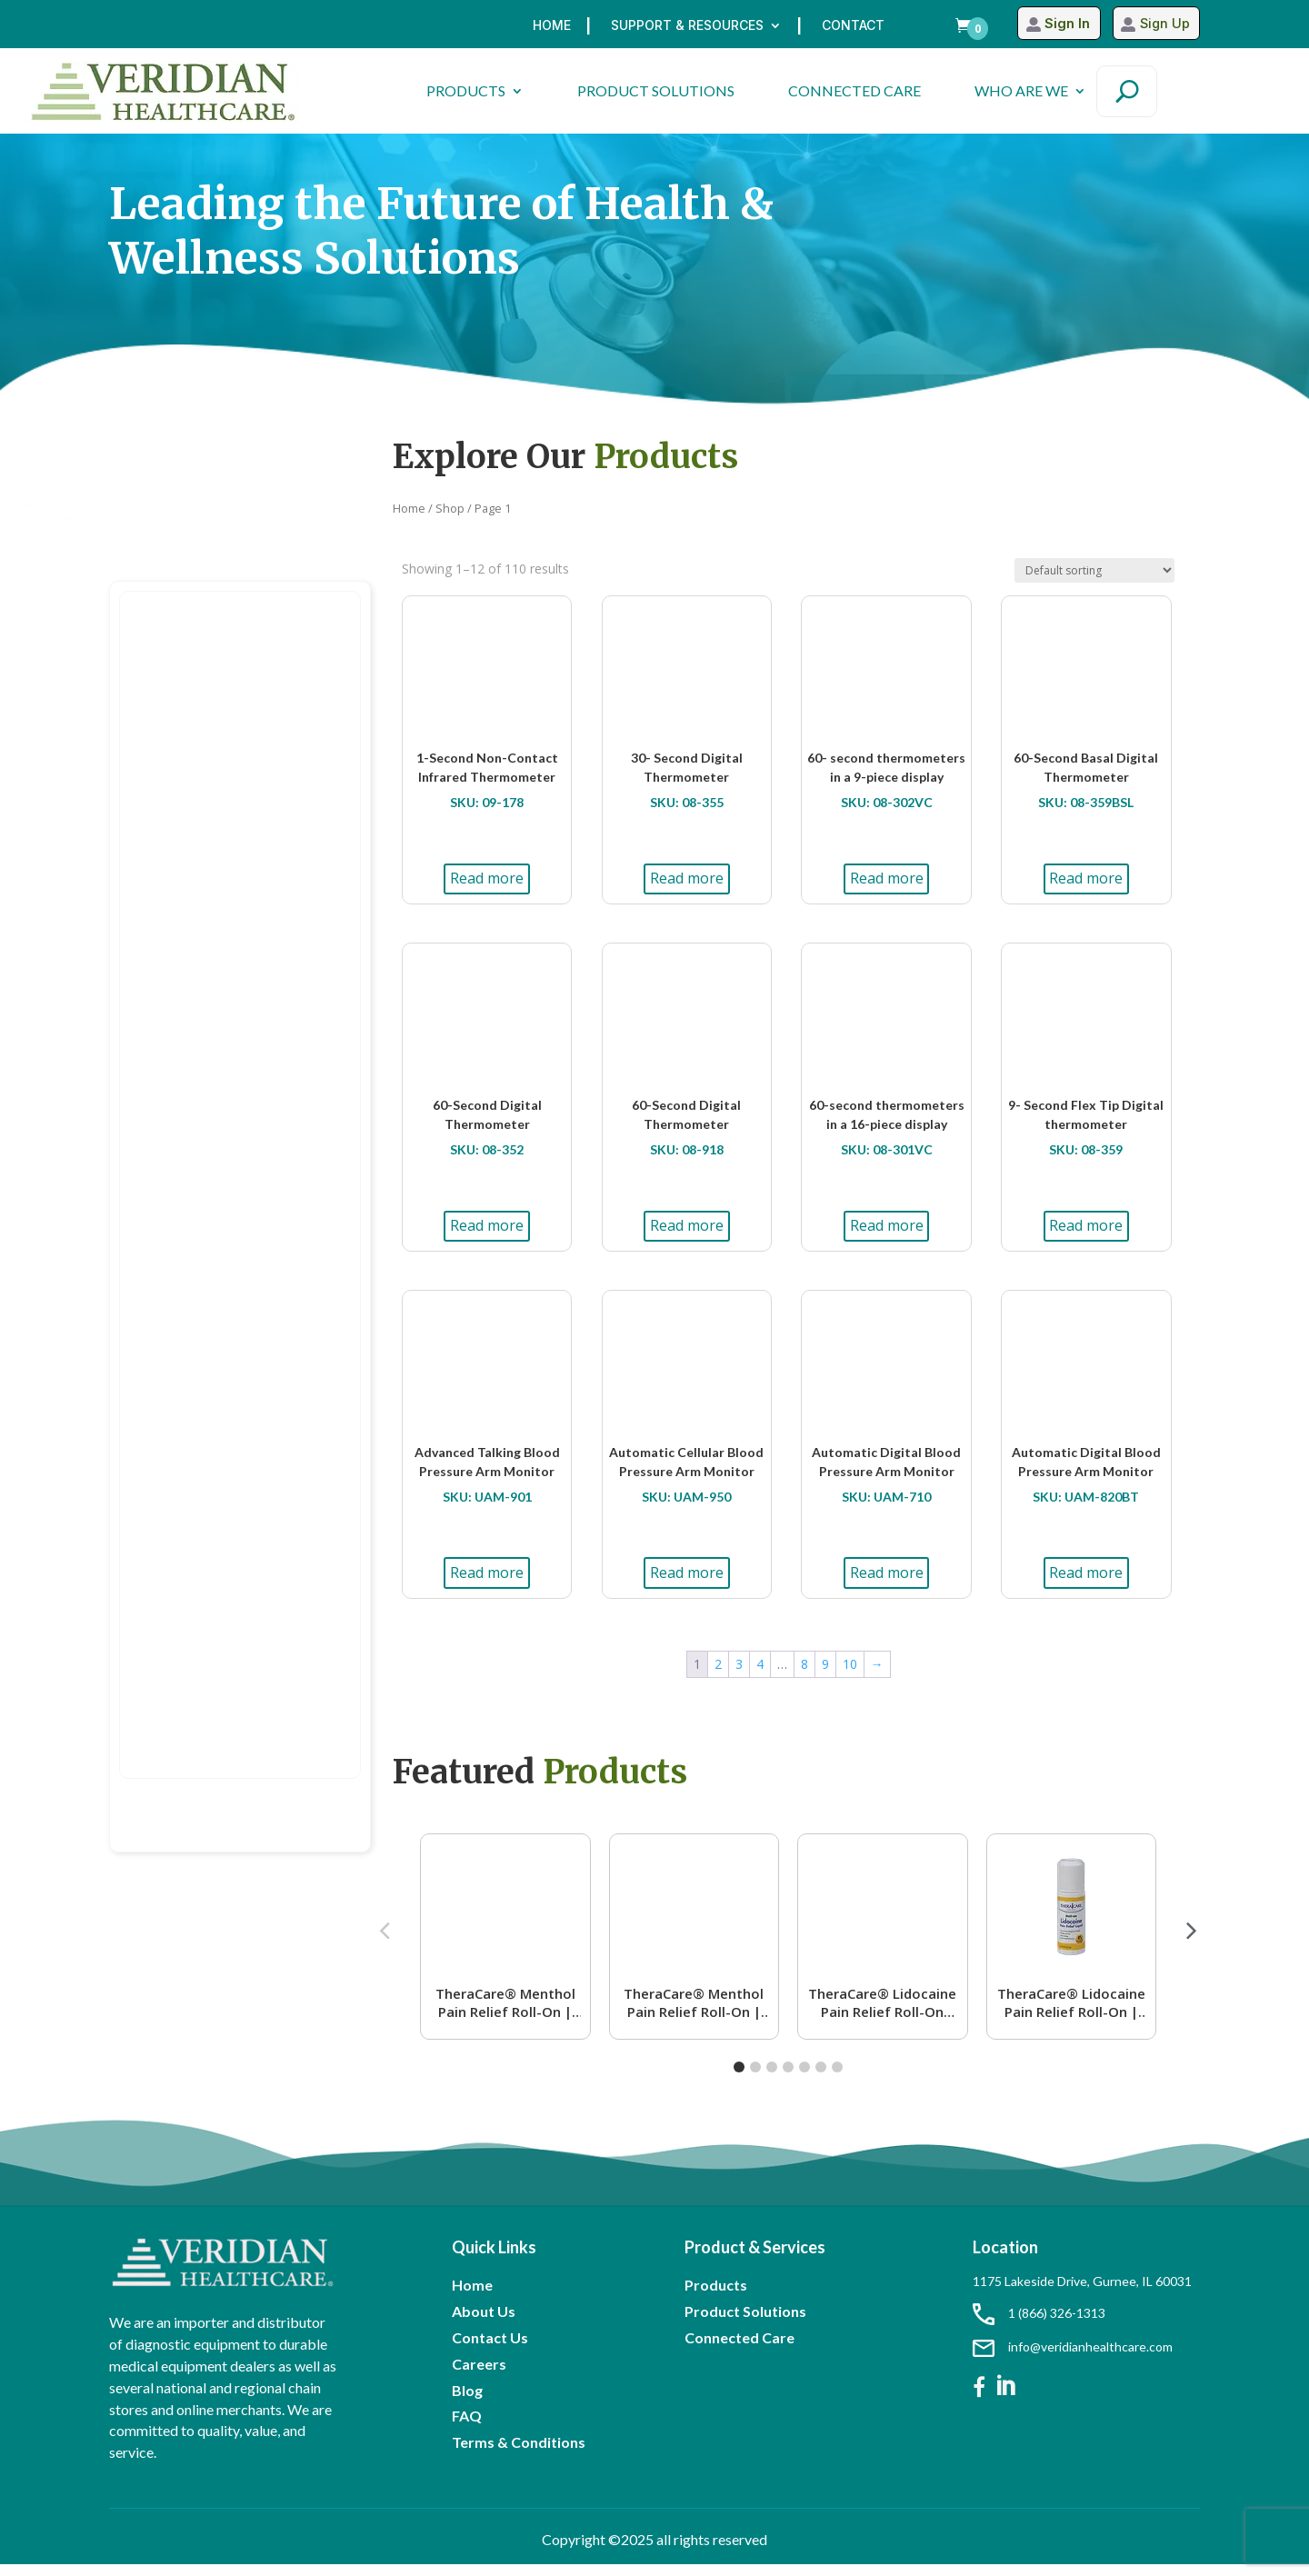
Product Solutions (745, 2322)
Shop (450, 520)
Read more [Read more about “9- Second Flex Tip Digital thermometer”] (1086, 1237)
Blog (467, 2402)
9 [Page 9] (825, 1675)
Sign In (1059, 24)
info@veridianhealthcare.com (1073, 2358)
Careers (479, 2375)
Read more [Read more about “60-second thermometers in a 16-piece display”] (887, 1237)
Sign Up (1162, 24)
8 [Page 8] (804, 1675)
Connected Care (739, 2349)
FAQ (467, 2427)
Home (552, 26)
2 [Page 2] (718, 1675)
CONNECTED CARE (854, 90)
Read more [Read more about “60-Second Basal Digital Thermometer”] (1086, 890)
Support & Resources (687, 26)
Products (715, 2296)
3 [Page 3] (739, 1675)
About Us (483, 2322)
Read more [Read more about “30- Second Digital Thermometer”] (687, 890)
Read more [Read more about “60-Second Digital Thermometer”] (487, 1237)
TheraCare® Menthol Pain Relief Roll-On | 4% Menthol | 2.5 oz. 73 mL (505, 2014)
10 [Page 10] (850, 1675)
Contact (853, 26)
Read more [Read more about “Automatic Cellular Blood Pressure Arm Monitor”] (687, 1584)
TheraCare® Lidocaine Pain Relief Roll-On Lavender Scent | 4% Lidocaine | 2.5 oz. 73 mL (882, 2014)
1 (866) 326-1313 (1039, 2324)
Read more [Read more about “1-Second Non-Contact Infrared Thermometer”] (487, 890)
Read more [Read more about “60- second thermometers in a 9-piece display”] (887, 890)
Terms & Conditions (518, 2453)
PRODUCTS (465, 90)
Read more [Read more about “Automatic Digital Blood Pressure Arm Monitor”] (887, 1584)
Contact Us (490, 2349)
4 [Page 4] (760, 1675)
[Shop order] (1094, 582)
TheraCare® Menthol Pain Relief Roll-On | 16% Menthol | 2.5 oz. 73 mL (694, 2014)
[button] (1191, 1942)
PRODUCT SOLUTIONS (655, 90)
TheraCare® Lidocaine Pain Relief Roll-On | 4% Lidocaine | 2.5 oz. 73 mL (1071, 2014)
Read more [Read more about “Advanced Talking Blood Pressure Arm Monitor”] (487, 1584)
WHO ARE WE (1021, 90)
